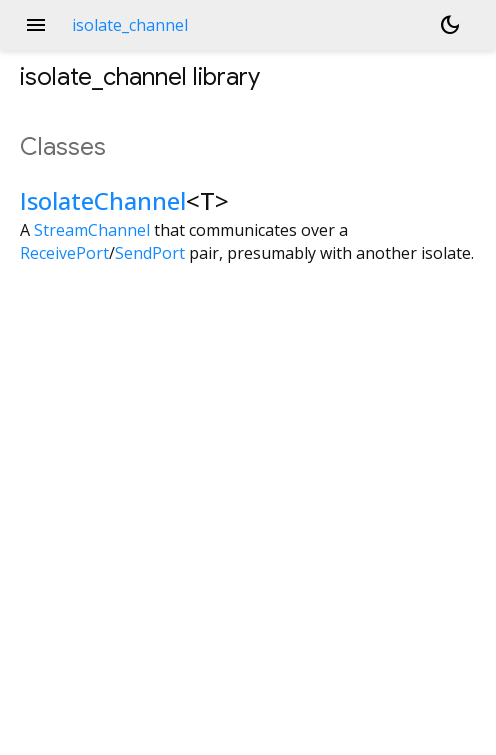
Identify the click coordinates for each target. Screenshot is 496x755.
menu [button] (36, 25)
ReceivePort (64, 253)
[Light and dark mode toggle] (450, 25)
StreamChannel (92, 230)
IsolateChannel (103, 200)
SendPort (150, 253)
